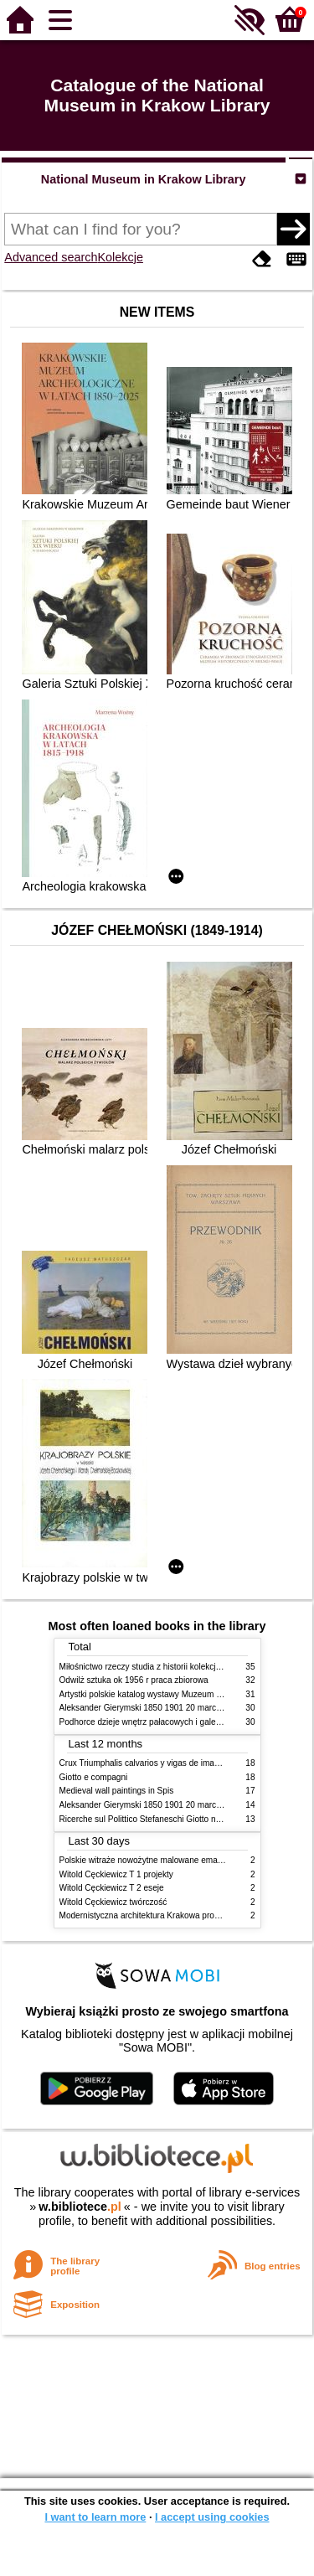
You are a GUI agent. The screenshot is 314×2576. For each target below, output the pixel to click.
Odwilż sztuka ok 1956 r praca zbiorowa (133, 1680)
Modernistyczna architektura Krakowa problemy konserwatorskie (180, 1915)
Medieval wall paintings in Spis (116, 1790)
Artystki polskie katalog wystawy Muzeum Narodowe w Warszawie (182, 1694)
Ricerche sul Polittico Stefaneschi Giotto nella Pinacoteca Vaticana (183, 1819)
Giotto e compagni (93, 1777)
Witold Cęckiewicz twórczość (113, 1902)
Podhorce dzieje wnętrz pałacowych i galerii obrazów (158, 1722)
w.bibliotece (80, 2206)
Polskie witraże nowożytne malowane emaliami (147, 1860)
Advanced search (50, 257)
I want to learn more (95, 2517)
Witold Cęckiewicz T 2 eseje (111, 1887)
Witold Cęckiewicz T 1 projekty (116, 1874)
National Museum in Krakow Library (143, 179)
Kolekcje (120, 257)
